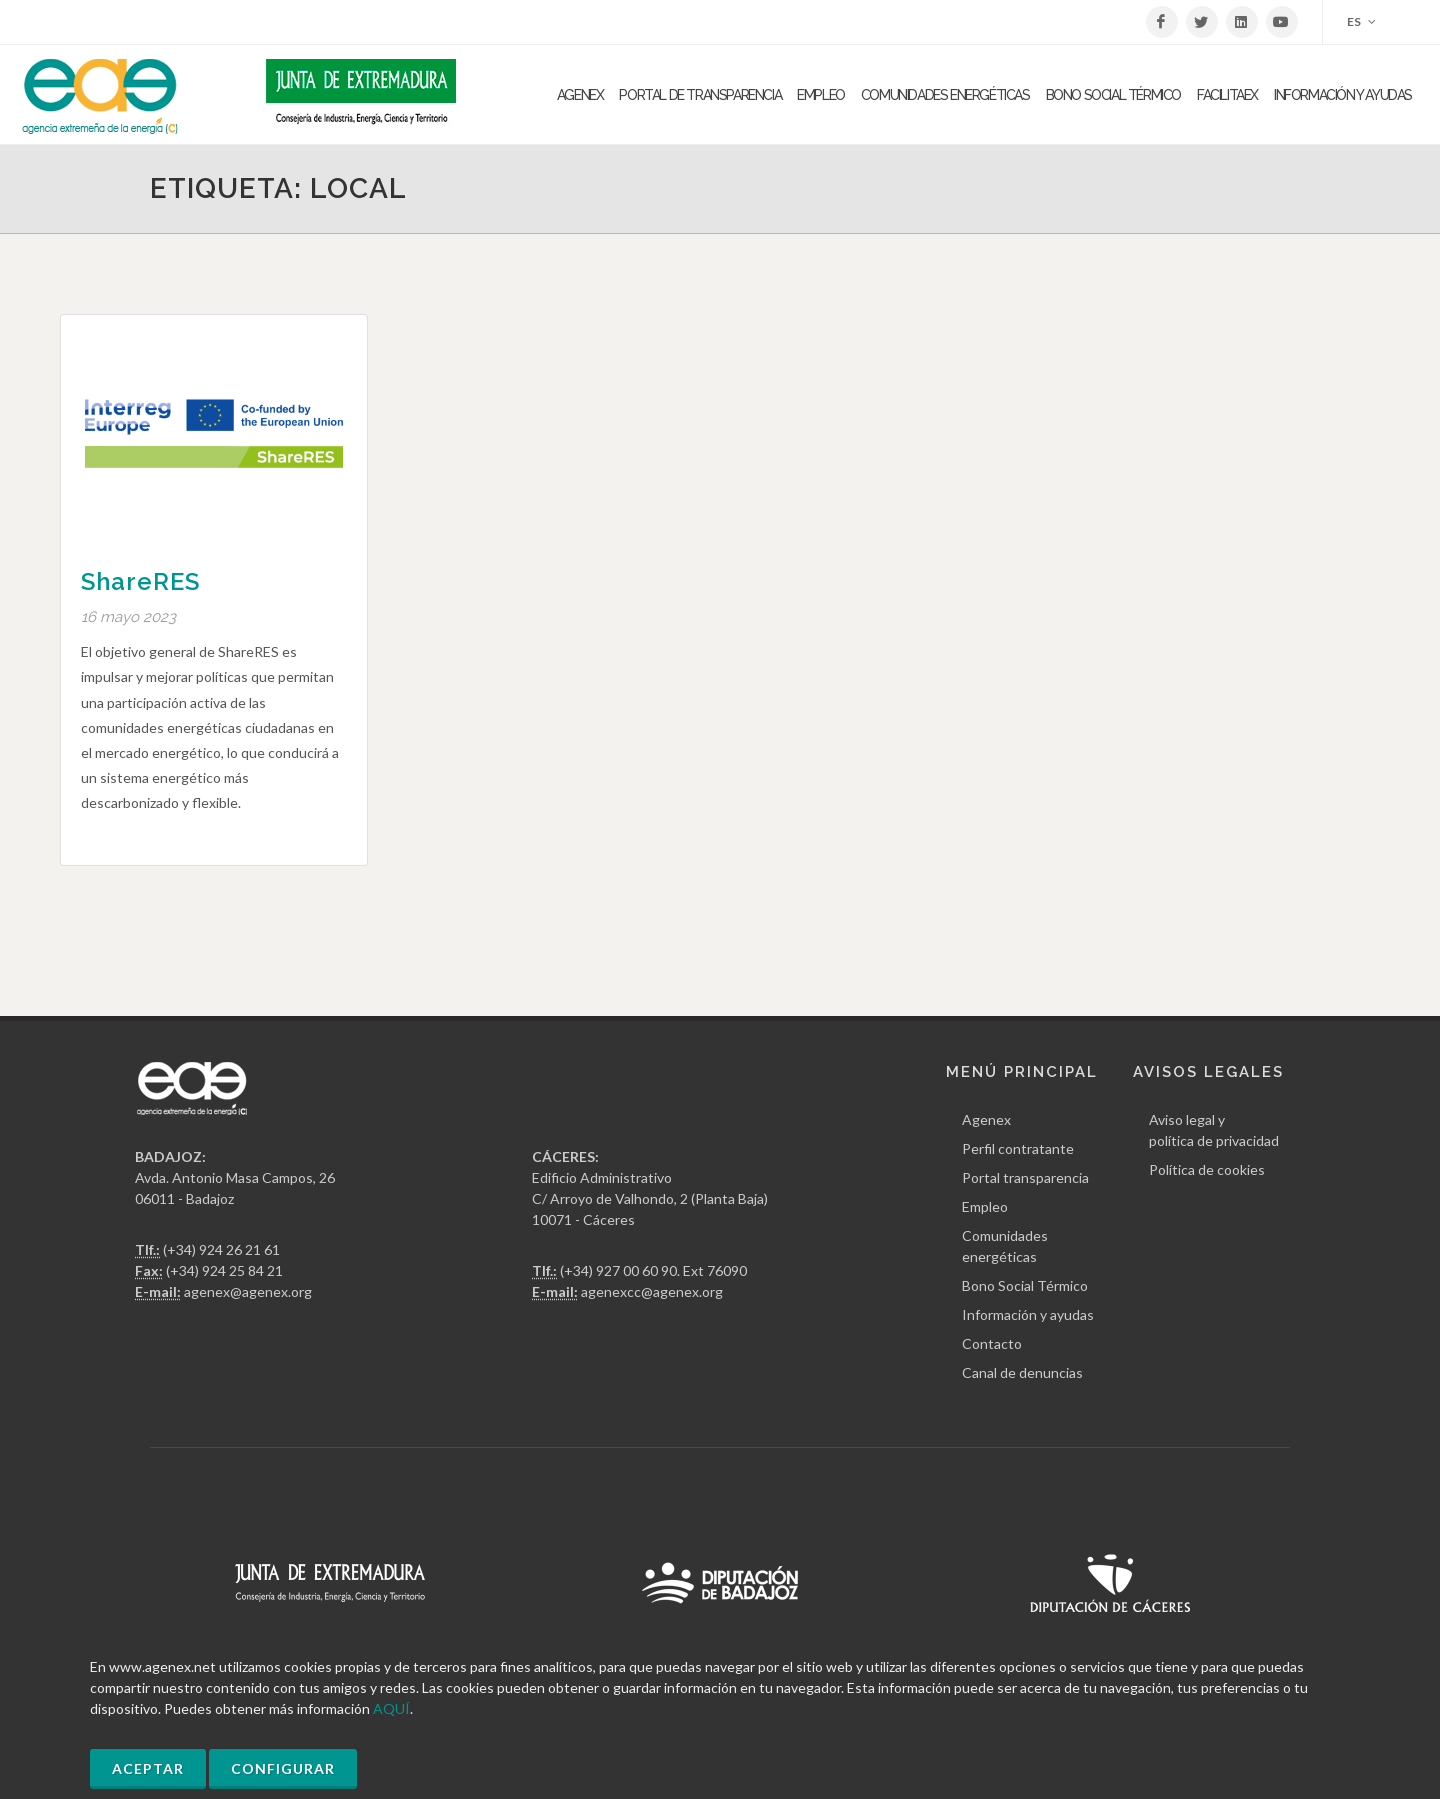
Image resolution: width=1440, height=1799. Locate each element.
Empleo (985, 1206)
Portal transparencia (1025, 1177)
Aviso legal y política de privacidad (1214, 1130)
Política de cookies (1207, 1169)
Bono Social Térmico (1025, 1285)
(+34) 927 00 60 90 (618, 1270)
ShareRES (140, 581)
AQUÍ (391, 1708)
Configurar (283, 1768)
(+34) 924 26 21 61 (221, 1249)
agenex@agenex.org (248, 1291)
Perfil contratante (1018, 1148)
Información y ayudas (1028, 1314)
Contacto (992, 1343)
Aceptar (148, 1768)
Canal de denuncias (1022, 1372)
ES (1361, 22)
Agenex (986, 1119)
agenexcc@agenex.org (652, 1291)
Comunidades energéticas (1005, 1246)
